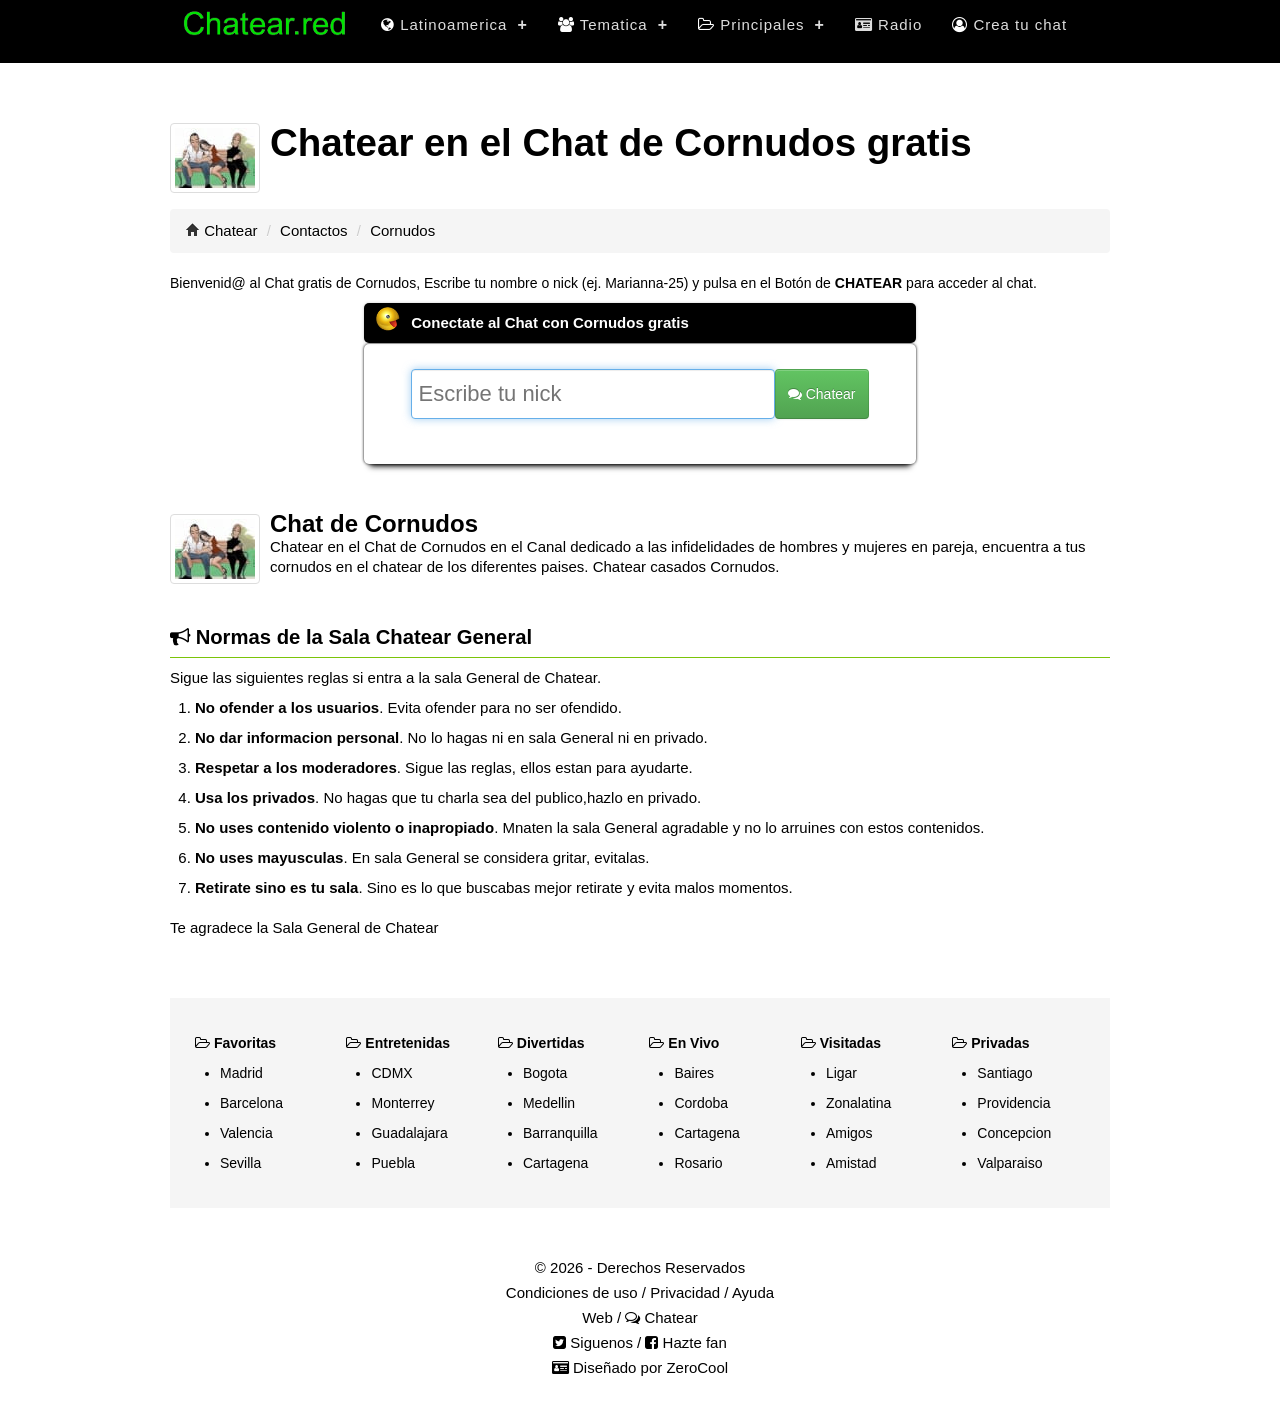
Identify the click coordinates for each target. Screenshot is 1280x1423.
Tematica (613, 24)
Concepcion (1014, 1133)
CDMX (391, 1073)
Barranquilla (560, 1133)
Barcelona (251, 1103)
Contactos (314, 230)
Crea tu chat (1009, 24)
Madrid (241, 1073)
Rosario (698, 1163)
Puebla (393, 1163)
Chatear (230, 230)
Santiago (1004, 1073)
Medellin (549, 1103)
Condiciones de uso (572, 1292)
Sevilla (240, 1163)
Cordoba (701, 1103)
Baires (694, 1073)
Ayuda (753, 1292)
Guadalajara (409, 1133)
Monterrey (402, 1103)
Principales (761, 24)
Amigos (849, 1133)
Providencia (1013, 1103)
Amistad (851, 1163)
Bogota (545, 1073)
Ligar (841, 1073)
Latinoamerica (454, 24)
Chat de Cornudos (374, 523)
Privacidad (685, 1292)
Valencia (246, 1133)
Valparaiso (1009, 1163)
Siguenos (593, 1342)
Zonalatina (858, 1103)
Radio (888, 24)
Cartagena (555, 1163)
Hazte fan (685, 1342)
